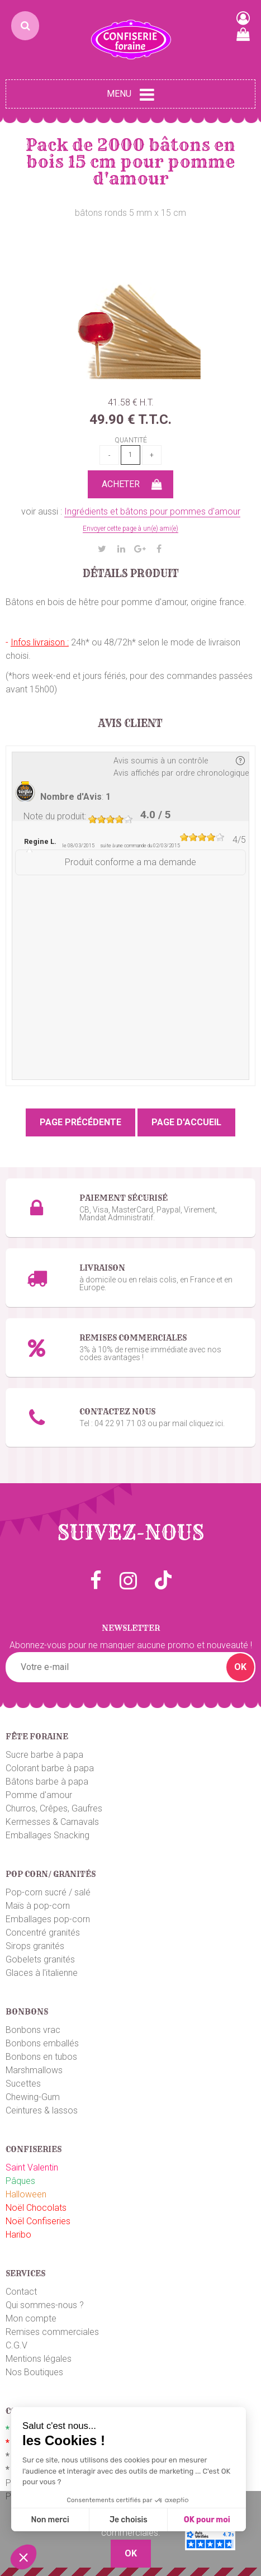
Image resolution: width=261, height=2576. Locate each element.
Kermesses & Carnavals (52, 1822)
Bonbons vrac (33, 2030)
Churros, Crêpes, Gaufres (54, 1808)
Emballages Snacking (47, 1835)
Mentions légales (39, 2358)
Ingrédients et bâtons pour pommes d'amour (152, 511)
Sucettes (23, 2083)
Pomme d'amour (39, 1795)
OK (240, 1667)
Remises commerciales (52, 2332)
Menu (130, 94)
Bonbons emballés (42, 2043)
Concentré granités (43, 1932)
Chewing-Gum (33, 2097)
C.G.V (16, 2345)
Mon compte (31, 2318)
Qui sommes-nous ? (45, 2305)
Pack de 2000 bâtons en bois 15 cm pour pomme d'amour (130, 161)
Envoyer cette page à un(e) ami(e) (130, 528)
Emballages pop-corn (48, 1919)
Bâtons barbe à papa (47, 1781)
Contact (21, 2291)
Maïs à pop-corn (38, 1905)
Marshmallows (34, 2070)
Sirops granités (35, 1946)
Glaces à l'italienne (42, 1973)
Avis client (130, 724)
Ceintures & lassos (42, 2110)
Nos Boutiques (34, 2372)
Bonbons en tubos (41, 2056)
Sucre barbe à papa (44, 1754)
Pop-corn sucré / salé (48, 1892)
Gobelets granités (40, 1959)
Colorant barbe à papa (50, 1768)
